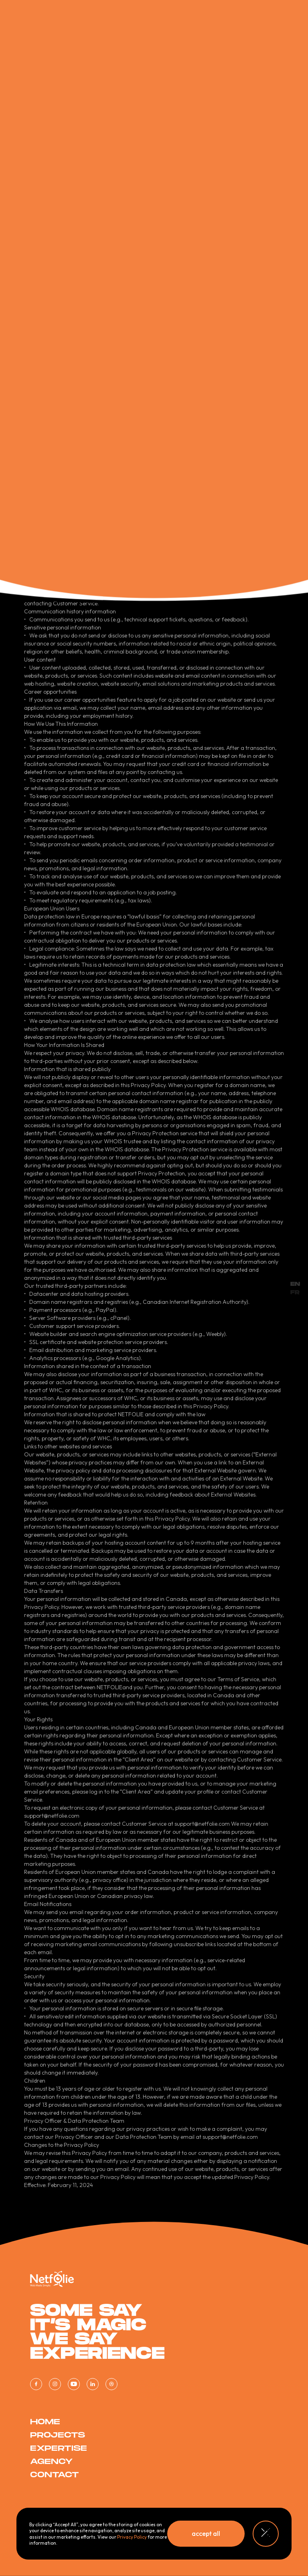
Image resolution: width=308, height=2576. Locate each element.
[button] (206, 2534)
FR (295, 1292)
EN (295, 1284)
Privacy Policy (132, 2537)
